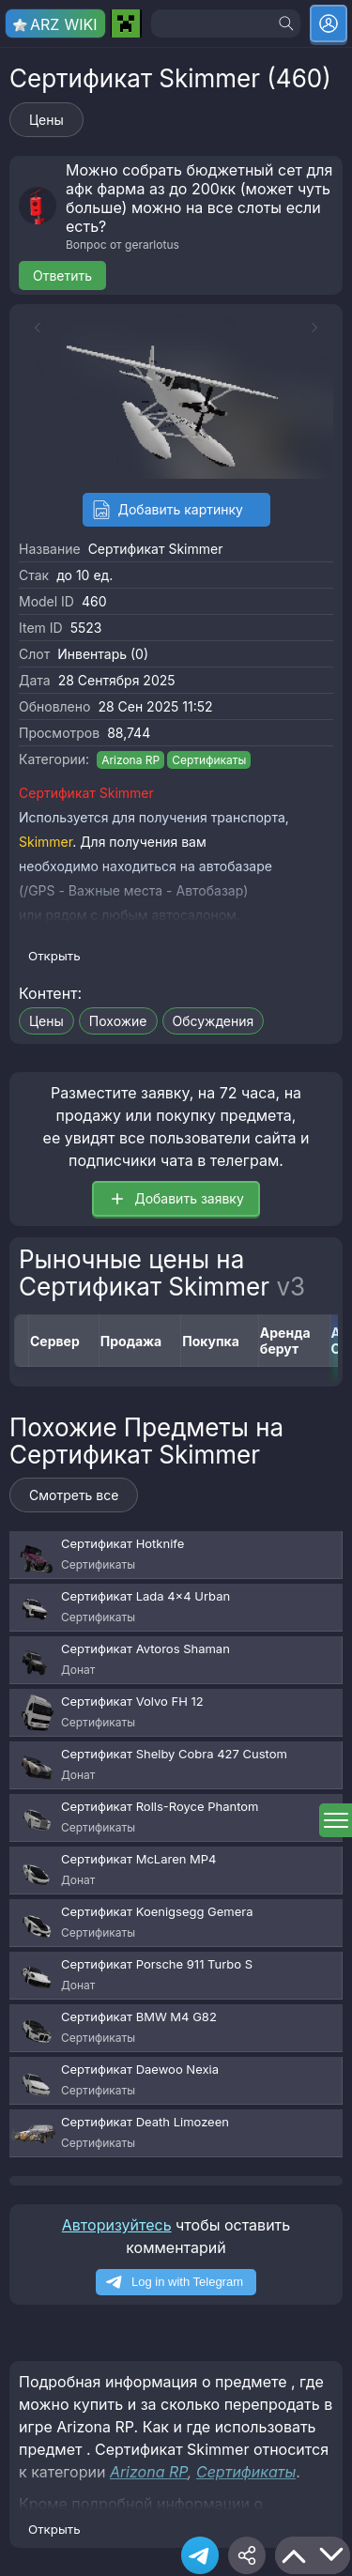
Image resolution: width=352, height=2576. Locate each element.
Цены (46, 120)
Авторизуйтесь (117, 2225)
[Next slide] (319, 327)
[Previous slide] (33, 327)
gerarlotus (152, 245)
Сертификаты (209, 760)
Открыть (54, 955)
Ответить (62, 276)
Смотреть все (73, 1495)
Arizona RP (130, 760)
